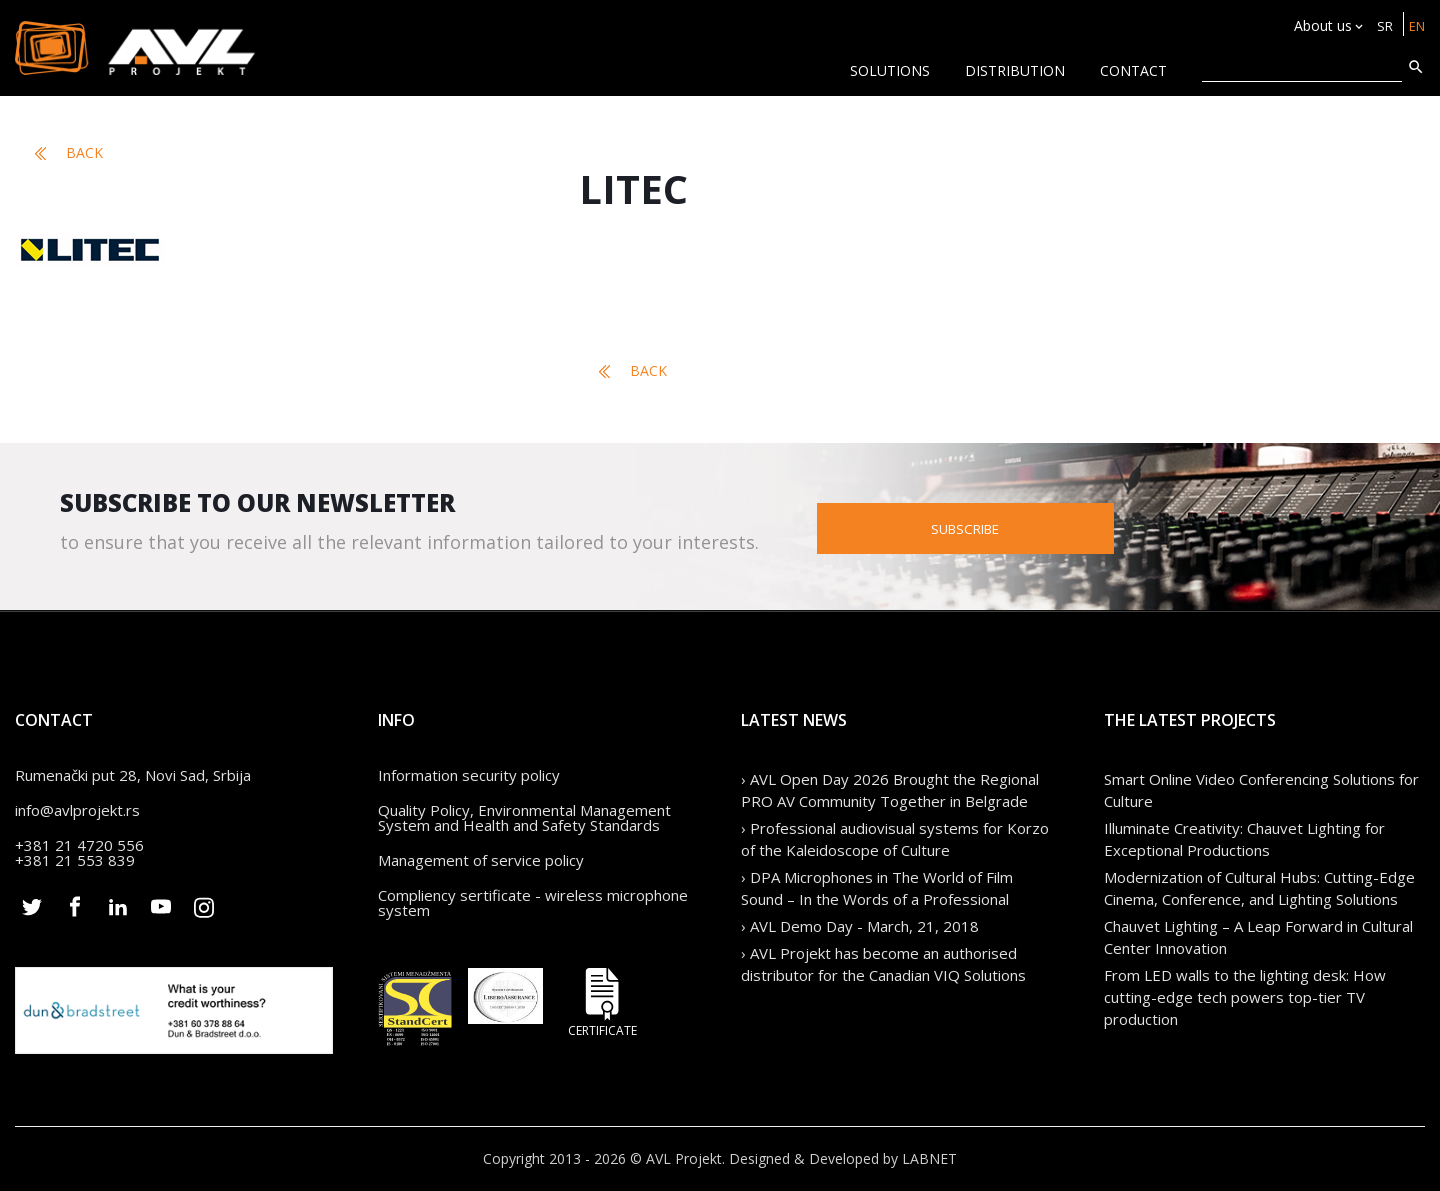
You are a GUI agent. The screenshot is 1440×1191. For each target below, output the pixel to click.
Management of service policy (481, 860)
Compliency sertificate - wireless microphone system (533, 902)
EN (1415, 25)
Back (69, 153)
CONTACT (1133, 70)
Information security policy (469, 775)
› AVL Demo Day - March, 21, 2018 (860, 926)
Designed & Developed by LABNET (843, 1158)
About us (1319, 25)
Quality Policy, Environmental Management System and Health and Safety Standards (524, 817)
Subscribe (1066, 526)
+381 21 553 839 (75, 860)
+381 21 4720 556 (79, 845)
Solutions (890, 70)
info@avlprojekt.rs (77, 810)
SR (1381, 25)
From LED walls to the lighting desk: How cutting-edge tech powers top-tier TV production (1245, 997)
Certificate (603, 1002)
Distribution (1015, 70)
